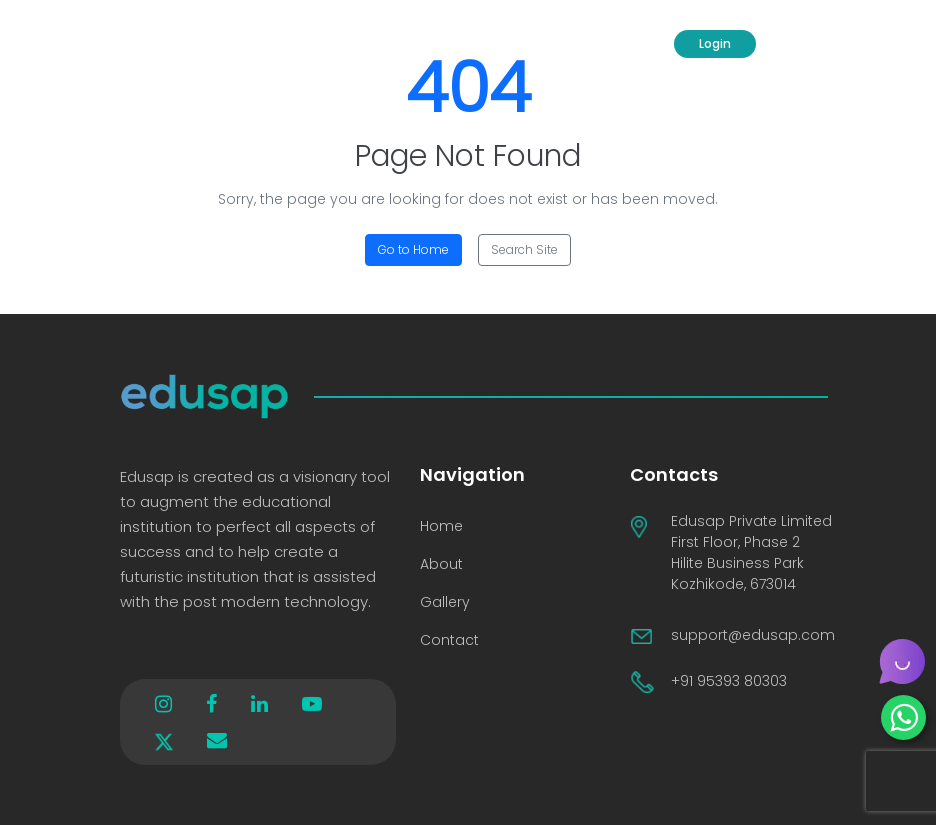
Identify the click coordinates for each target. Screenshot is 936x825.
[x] (164, 740)
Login (715, 43)
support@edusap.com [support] (753, 635)
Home (441, 526)
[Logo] (174, 44)
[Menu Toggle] (801, 44)
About (441, 564)
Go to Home (413, 249)
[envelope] (217, 740)
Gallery (445, 602)
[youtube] (312, 704)
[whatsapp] (903, 717)
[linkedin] (259, 704)
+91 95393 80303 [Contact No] (729, 681)
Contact (449, 640)
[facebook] (211, 704)
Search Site (524, 249)
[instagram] (163, 704)
